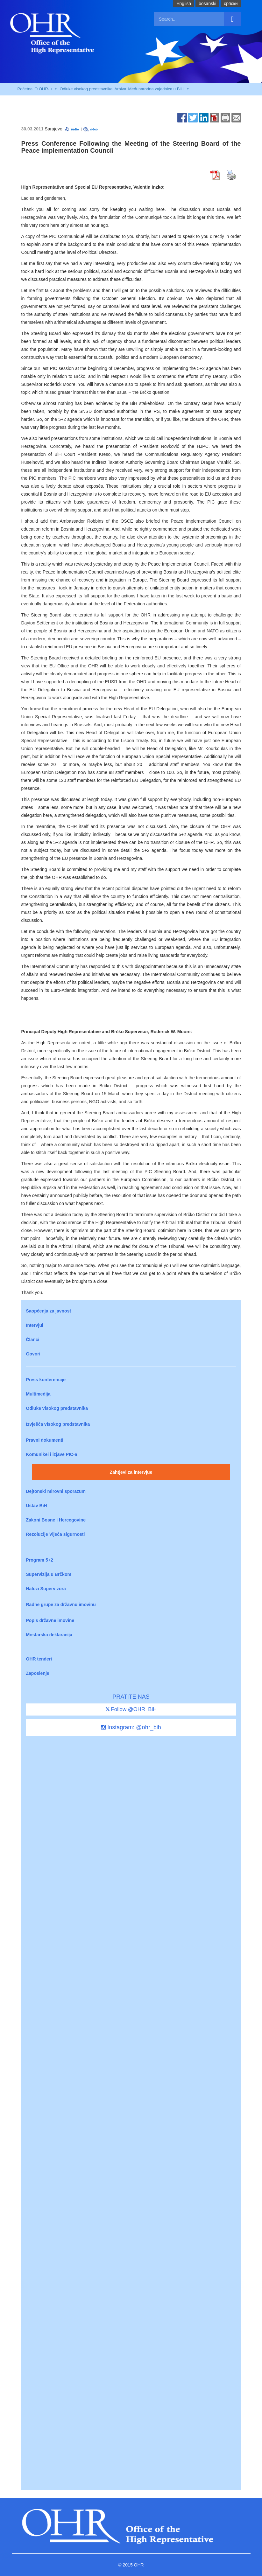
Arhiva (120, 89)
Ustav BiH (36, 1505)
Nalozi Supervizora (46, 1588)
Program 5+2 (39, 1560)
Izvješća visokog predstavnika (58, 1424)
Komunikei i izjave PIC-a (51, 1454)
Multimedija (38, 1393)
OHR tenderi (39, 1658)
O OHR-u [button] (46, 89)
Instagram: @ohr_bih (131, 1727)
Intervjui (34, 1325)
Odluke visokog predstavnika (86, 89)
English (183, 3)
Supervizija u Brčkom (48, 1574)
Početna (25, 89)
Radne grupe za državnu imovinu (61, 1604)
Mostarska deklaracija (49, 1634)
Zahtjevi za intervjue (131, 1472)
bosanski (207, 3)
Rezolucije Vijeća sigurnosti (55, 1534)
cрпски (230, 3)
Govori (33, 1353)
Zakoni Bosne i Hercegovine (56, 1519)
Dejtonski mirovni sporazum (56, 1491)
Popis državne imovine (50, 1620)
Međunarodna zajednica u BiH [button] (158, 89)
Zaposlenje (37, 1673)
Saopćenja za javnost (48, 1310)
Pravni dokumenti (44, 1440)
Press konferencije (46, 1379)
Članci (32, 1339)
